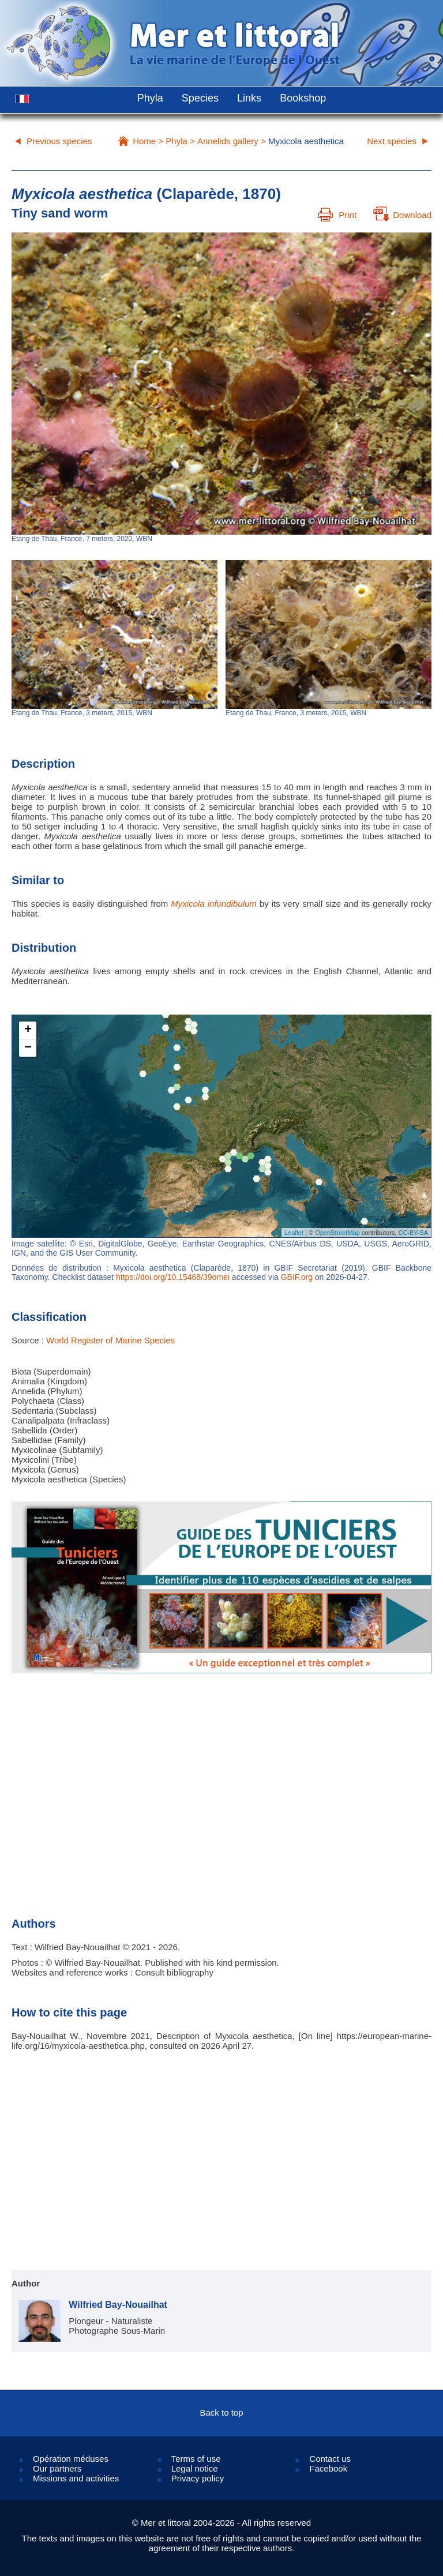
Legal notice (194, 2468)
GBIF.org (297, 1277)
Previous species (59, 141)
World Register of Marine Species (110, 1340)
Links (249, 98)
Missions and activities (76, 2478)
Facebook (328, 2468)
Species (200, 98)
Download (402, 215)
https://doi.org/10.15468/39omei (173, 1277)
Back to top (221, 2412)
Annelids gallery (227, 141)
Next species (391, 141)
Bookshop (303, 98)
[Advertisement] (221, 1779)
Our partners (57, 2468)
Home (144, 141)
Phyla (150, 98)
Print (337, 215)
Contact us (330, 2459)
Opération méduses (70, 2459)
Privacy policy (197, 2478)
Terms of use (196, 2459)
